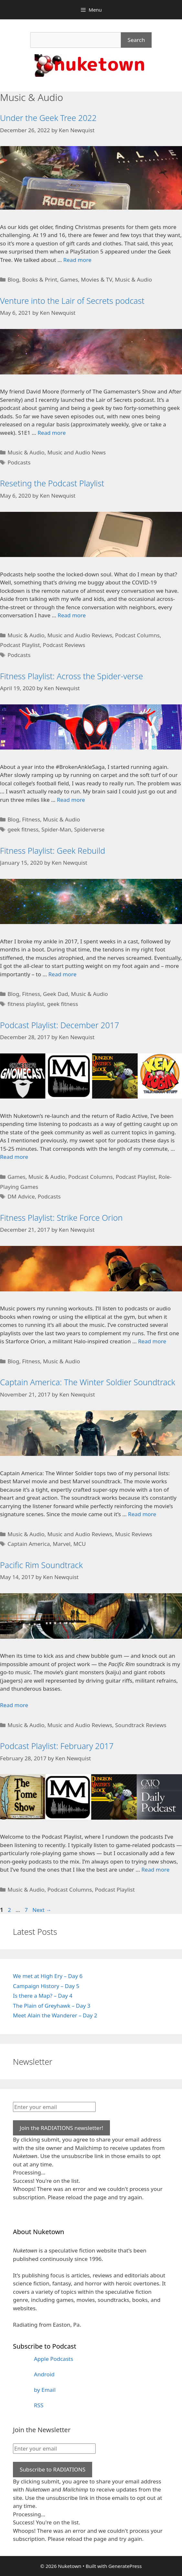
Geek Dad (55, 994)
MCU (79, 1543)
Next (41, 1910)
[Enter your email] (54, 2107)
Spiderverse (89, 829)
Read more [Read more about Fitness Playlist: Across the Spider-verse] (71, 799)
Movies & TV (96, 279)
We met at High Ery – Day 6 (47, 1976)
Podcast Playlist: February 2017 (56, 1745)
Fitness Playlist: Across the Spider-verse (71, 676)
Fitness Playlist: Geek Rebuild (52, 850)
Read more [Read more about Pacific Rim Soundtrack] (14, 1705)
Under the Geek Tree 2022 (48, 117)
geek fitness (22, 829)
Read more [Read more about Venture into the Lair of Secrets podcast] (51, 432)
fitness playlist (25, 1004)
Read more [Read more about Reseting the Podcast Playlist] (72, 615)
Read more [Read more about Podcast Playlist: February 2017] (155, 1869)
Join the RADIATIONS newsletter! (61, 2128)
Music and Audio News (77, 452)
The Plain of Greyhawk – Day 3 (52, 2005)
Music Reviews (133, 1534)
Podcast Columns (137, 635)
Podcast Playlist (20, 645)
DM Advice (21, 1196)
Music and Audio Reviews (80, 635)
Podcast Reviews (64, 645)
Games (69, 279)
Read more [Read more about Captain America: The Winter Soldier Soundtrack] (142, 1514)
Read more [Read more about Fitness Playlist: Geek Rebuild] (62, 974)
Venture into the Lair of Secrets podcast (72, 300)
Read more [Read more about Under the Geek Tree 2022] (77, 260)
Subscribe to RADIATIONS (52, 2469)
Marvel (61, 1543)
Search (136, 40)
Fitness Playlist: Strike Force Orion (61, 1217)
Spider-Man (56, 829)
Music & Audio (133, 279)
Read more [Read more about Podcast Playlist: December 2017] (14, 1156)
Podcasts (18, 462)
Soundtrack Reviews (140, 1725)
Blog (13, 279)
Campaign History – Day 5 (46, 1986)
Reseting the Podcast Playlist (52, 483)
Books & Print (39, 279)
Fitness (31, 819)
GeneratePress (125, 2566)
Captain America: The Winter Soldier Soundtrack (87, 1382)
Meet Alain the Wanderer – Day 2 (55, 2015)
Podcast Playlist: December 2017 (59, 1024)
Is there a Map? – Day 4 (42, 1995)
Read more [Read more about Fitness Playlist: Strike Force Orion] (152, 1341)
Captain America (28, 1543)
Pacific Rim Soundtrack (41, 1564)
